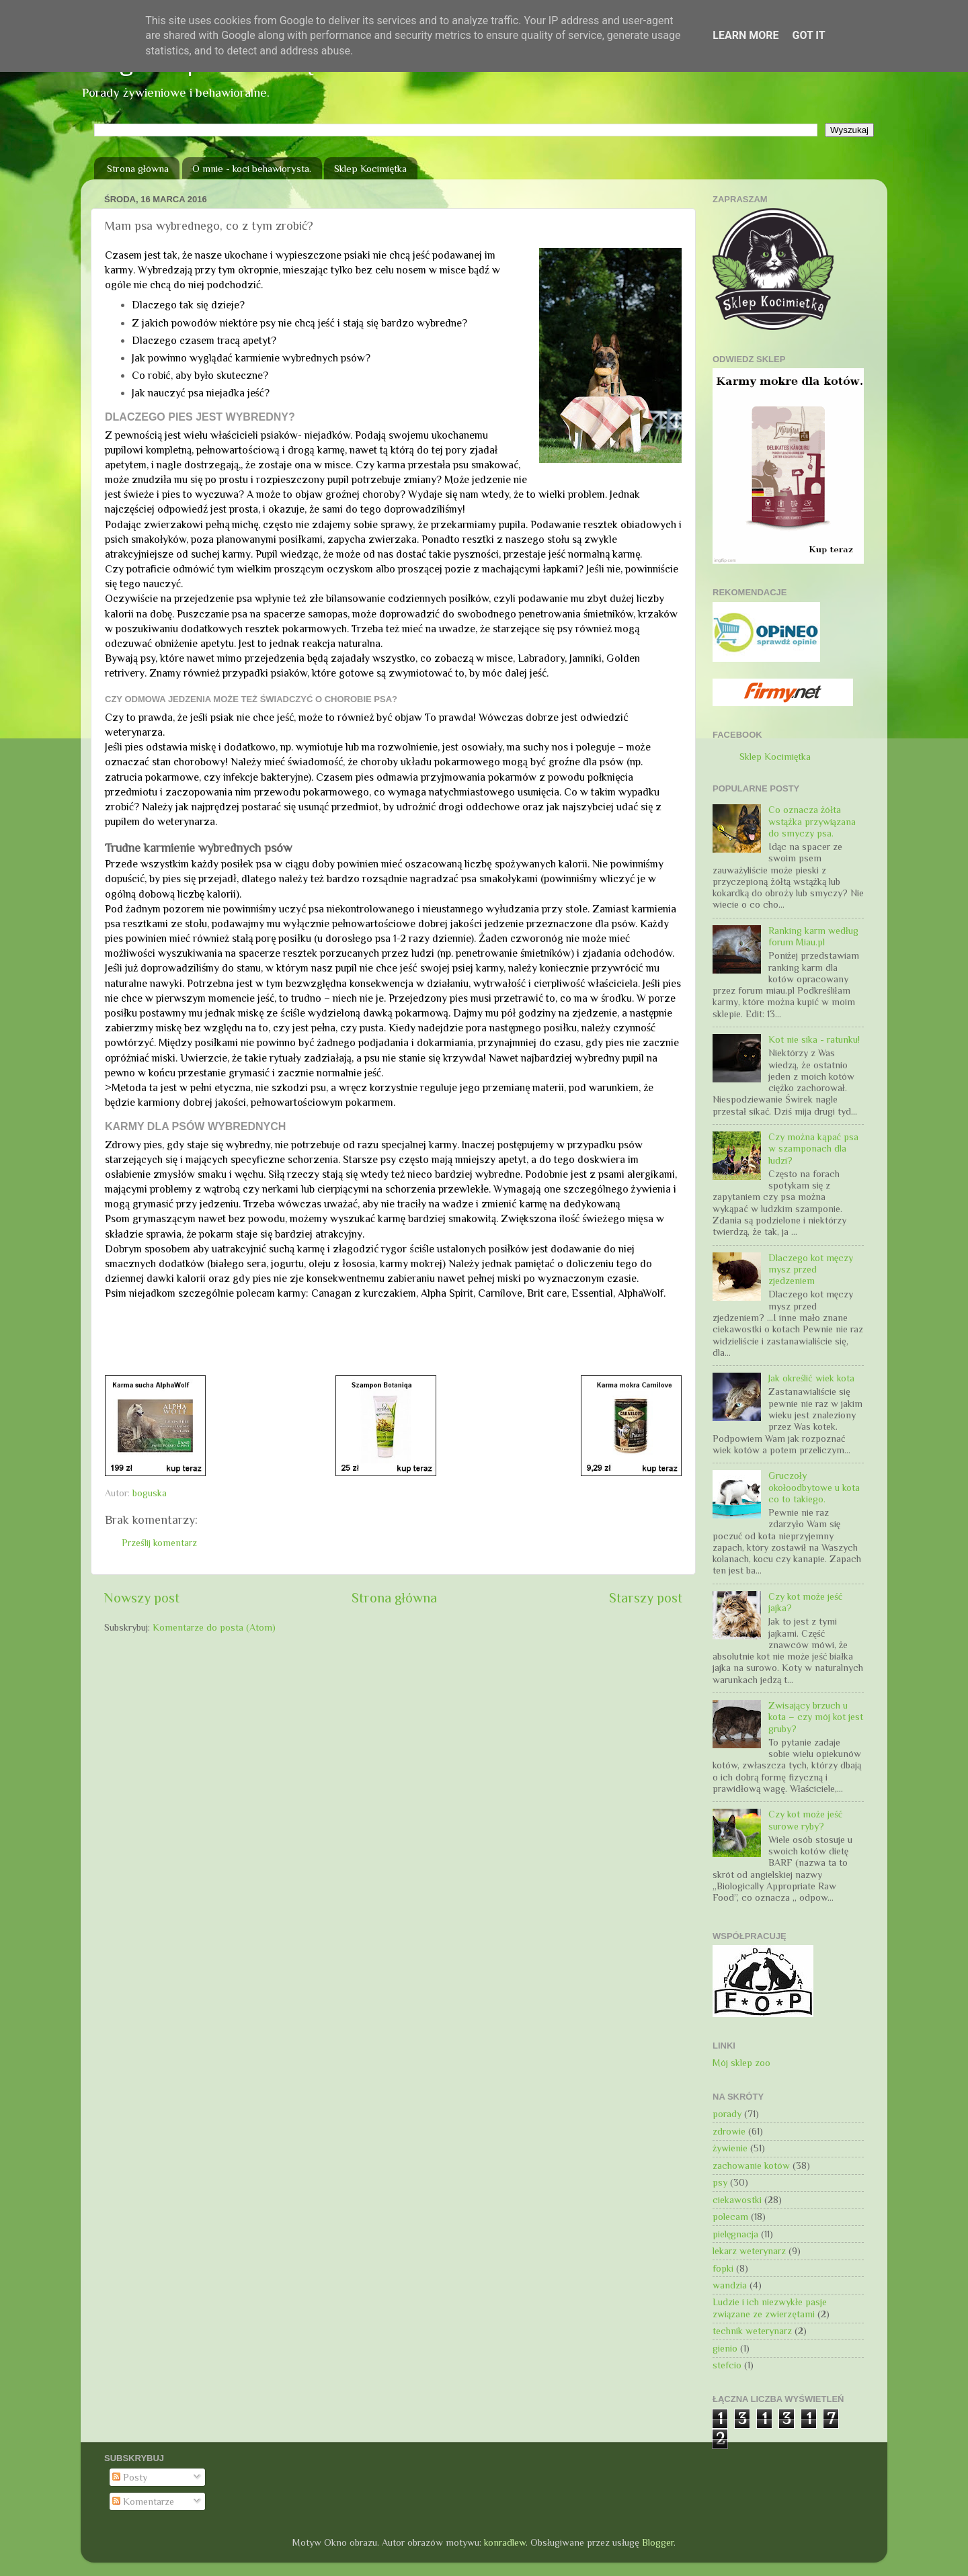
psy (720, 2182)
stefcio (727, 2365)
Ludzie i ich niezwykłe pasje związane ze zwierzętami (770, 2307)
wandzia (730, 2285)
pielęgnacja (735, 2234)
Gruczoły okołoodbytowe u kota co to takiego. (814, 1487)
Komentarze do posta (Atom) (214, 1627)
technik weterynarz (752, 2330)
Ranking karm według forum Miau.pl (813, 936)
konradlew (505, 2542)
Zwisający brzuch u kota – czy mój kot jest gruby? (815, 1717)
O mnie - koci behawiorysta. (251, 168)
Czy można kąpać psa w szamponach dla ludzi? (813, 1148)
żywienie (730, 2148)
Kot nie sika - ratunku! (814, 1039)
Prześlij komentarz (159, 1542)
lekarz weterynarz (749, 2250)
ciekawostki (737, 2199)
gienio (725, 2348)
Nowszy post (141, 1597)
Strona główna (138, 168)
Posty (129, 2477)
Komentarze (143, 2501)
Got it (808, 35)
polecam (730, 2216)
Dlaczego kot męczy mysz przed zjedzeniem (810, 1269)
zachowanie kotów (751, 2165)
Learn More (745, 35)
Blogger (658, 2542)
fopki (723, 2268)
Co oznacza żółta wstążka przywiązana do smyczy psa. (812, 821)
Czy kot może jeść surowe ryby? (805, 1820)
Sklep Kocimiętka (370, 168)
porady (727, 2113)
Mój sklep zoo (741, 2062)
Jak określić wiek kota (811, 1378)
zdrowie (729, 2131)
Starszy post (645, 1597)
